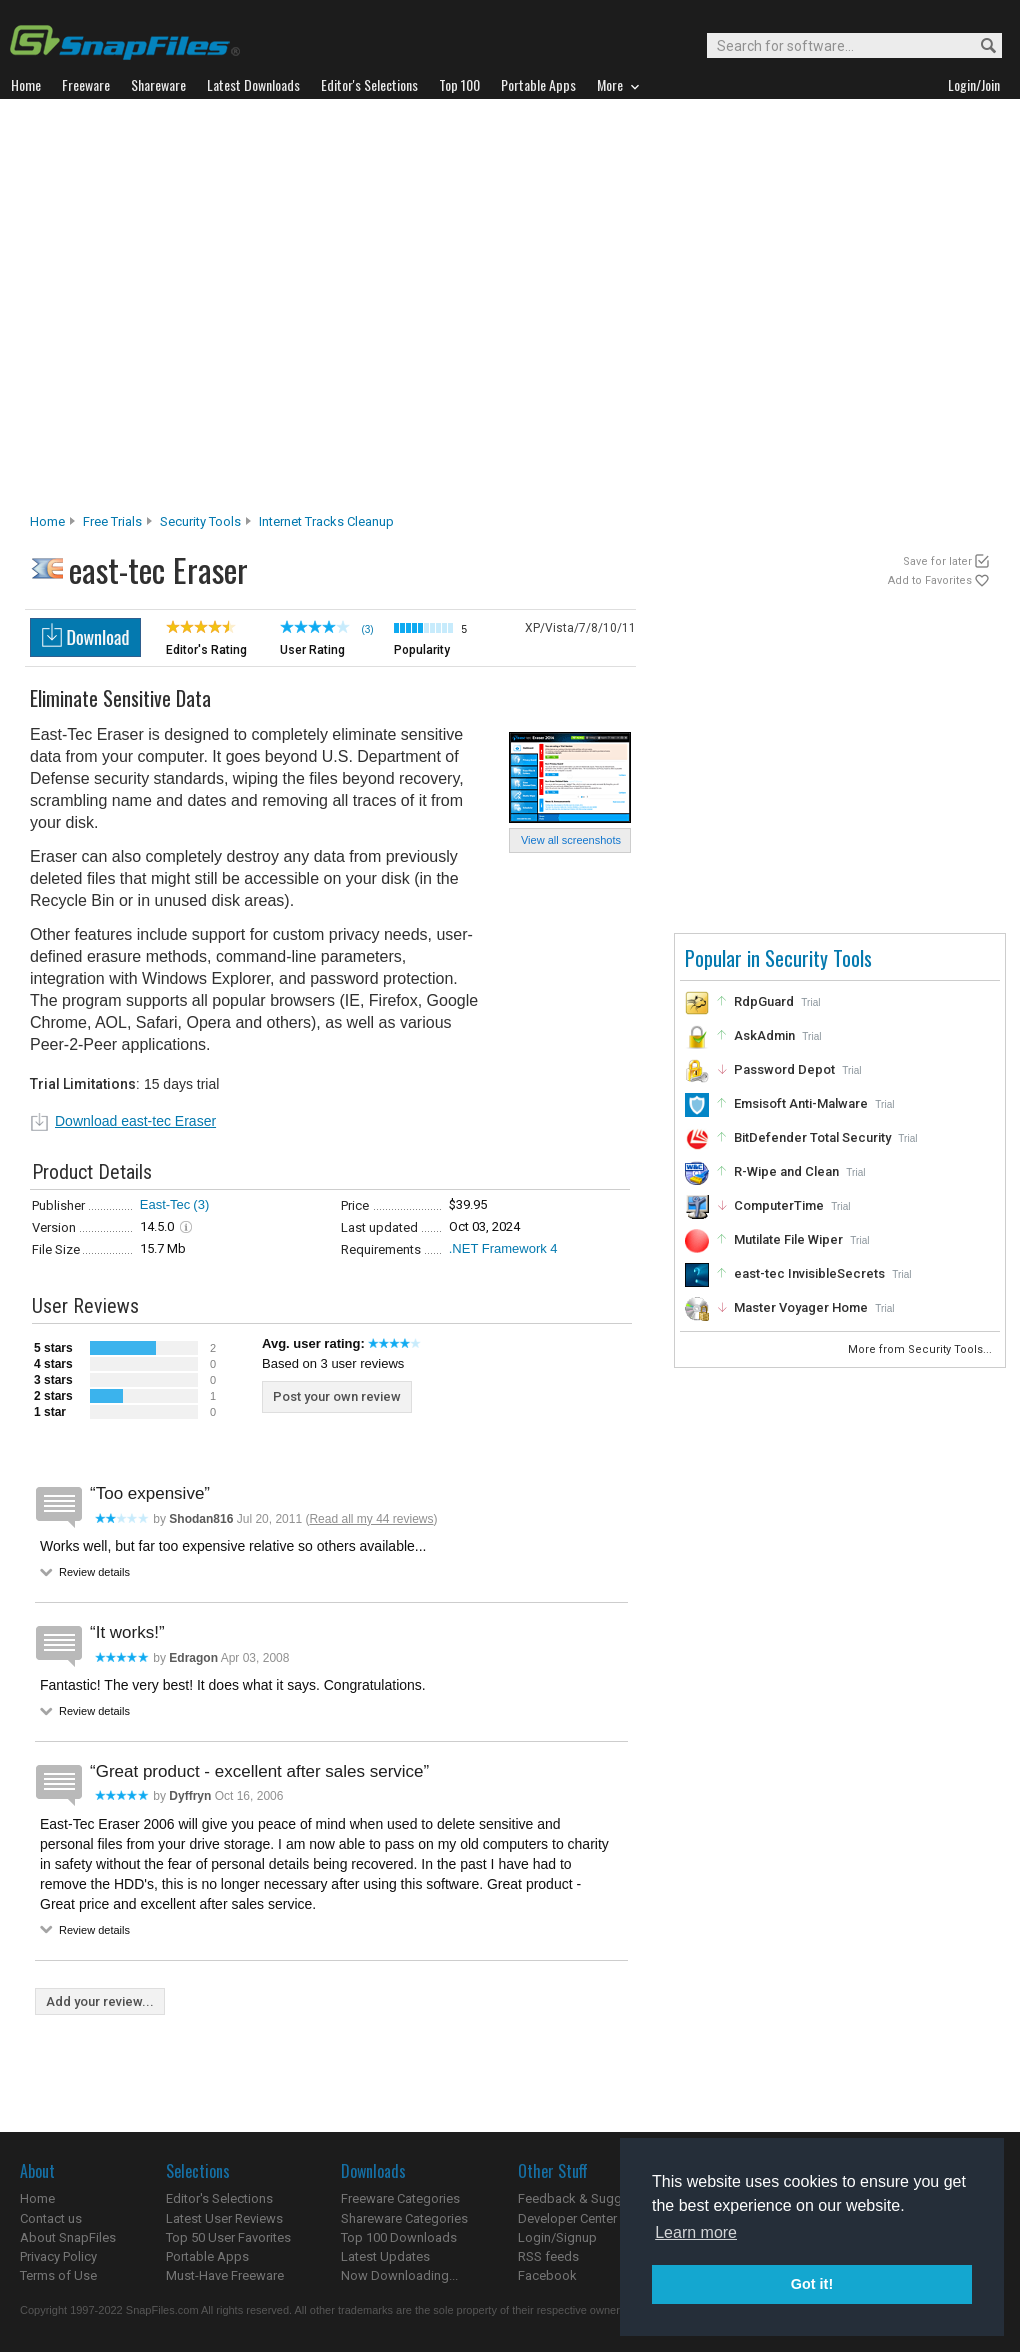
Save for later (937, 561)
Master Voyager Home (801, 1307)
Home (47, 521)
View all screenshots (571, 840)
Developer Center (567, 2218)
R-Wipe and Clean (786, 1171)
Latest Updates (385, 2256)
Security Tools (200, 521)
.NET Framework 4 (503, 1248)
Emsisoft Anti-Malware (801, 1103)
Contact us (51, 2218)
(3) (201, 1204)
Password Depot (784, 1069)
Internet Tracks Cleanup (326, 521)
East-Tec (165, 1204)
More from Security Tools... (921, 1349)
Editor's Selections (219, 2198)
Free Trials (112, 521)
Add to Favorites (930, 580)
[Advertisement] (197, 311)
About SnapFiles (68, 2237)
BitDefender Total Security (812, 1137)
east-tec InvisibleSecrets (809, 1273)
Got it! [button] (812, 2284)
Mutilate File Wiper (788, 1239)
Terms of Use (58, 2275)
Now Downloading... (399, 2275)
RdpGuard (764, 1001)
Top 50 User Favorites (228, 2237)
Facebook (547, 2275)
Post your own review (337, 1396)
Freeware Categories (400, 2198)
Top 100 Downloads (399, 2237)
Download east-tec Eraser (135, 1121)
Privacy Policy (58, 2256)
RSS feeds (548, 2256)
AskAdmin (764, 1035)
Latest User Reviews (224, 2218)
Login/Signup (557, 2237)
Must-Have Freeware (225, 2275)
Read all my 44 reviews (371, 1519)
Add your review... (100, 2001)
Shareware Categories (404, 2218)
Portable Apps (207, 2256)
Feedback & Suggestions (591, 2198)
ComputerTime (779, 1205)
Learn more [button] (696, 2232)
